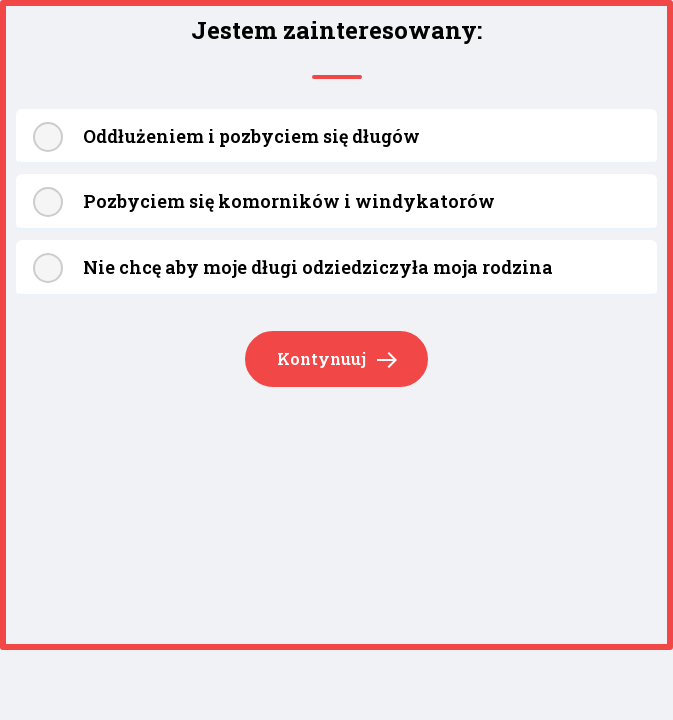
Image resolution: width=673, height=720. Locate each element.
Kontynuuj (337, 360)
